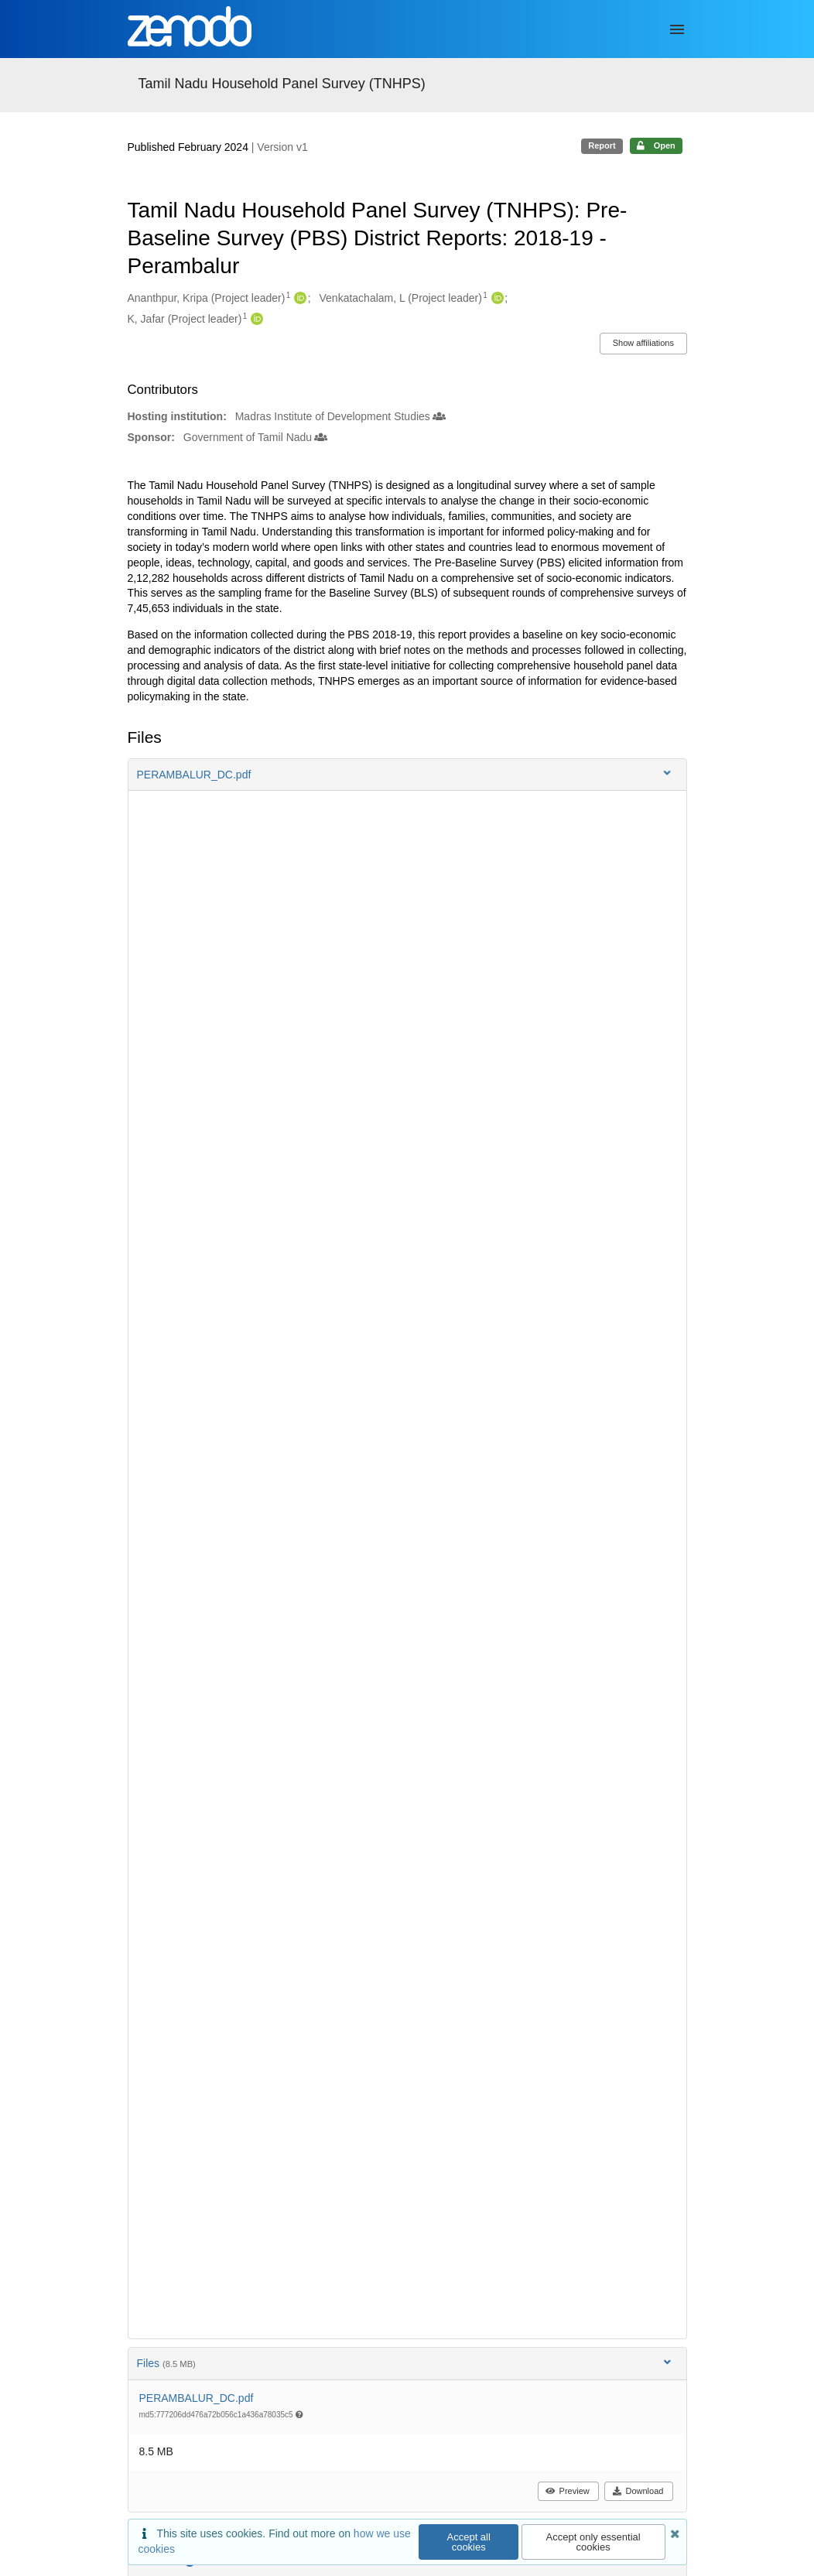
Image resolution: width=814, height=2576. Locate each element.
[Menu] (677, 29)
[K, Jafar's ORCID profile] (255, 319)
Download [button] (638, 2491)
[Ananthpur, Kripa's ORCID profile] (298, 298)
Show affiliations (643, 342)
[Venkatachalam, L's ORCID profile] (495, 298)
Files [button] (405, 2362)
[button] (407, 775)
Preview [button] (568, 2491)
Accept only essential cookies (593, 2542)
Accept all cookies (469, 2542)
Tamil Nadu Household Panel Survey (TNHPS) (282, 83)
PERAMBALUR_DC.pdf (196, 2398)
